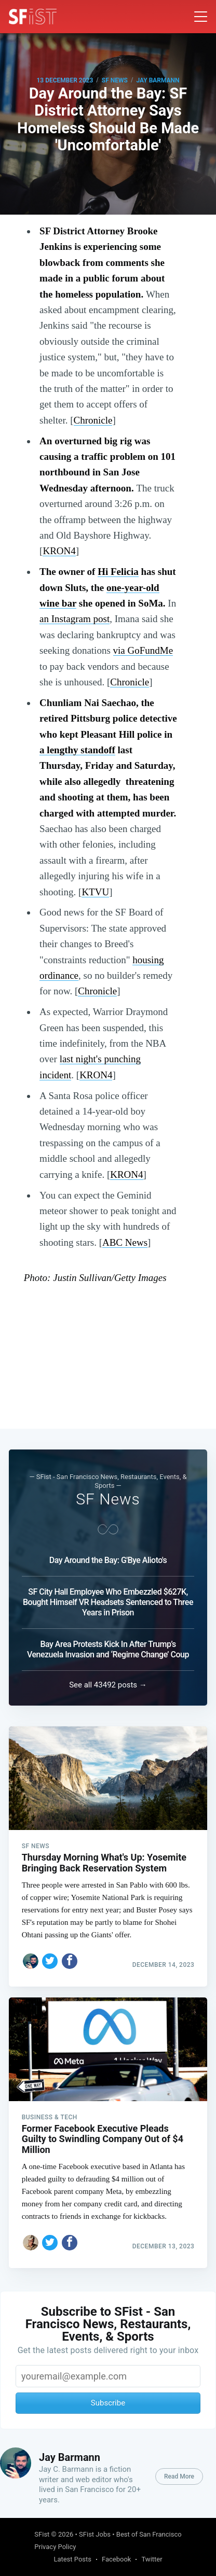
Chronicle (93, 420)
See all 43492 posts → (108, 1685)
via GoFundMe (143, 650)
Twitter (151, 2559)
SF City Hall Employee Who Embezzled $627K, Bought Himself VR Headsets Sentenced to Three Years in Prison (108, 1602)
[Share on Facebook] (69, 1961)
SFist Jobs (95, 2534)
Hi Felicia (118, 571)
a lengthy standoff (77, 749)
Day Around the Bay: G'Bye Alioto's (108, 1560)
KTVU (95, 891)
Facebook (116, 2559)
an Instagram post (74, 618)
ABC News (124, 1242)
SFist (41, 2534)
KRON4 (59, 550)
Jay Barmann (157, 80)
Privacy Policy (55, 2547)
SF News (115, 80)
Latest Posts (72, 2559)
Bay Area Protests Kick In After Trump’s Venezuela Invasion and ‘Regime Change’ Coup (108, 1649)
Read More (179, 2476)
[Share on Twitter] (50, 1961)
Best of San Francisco (149, 2534)
